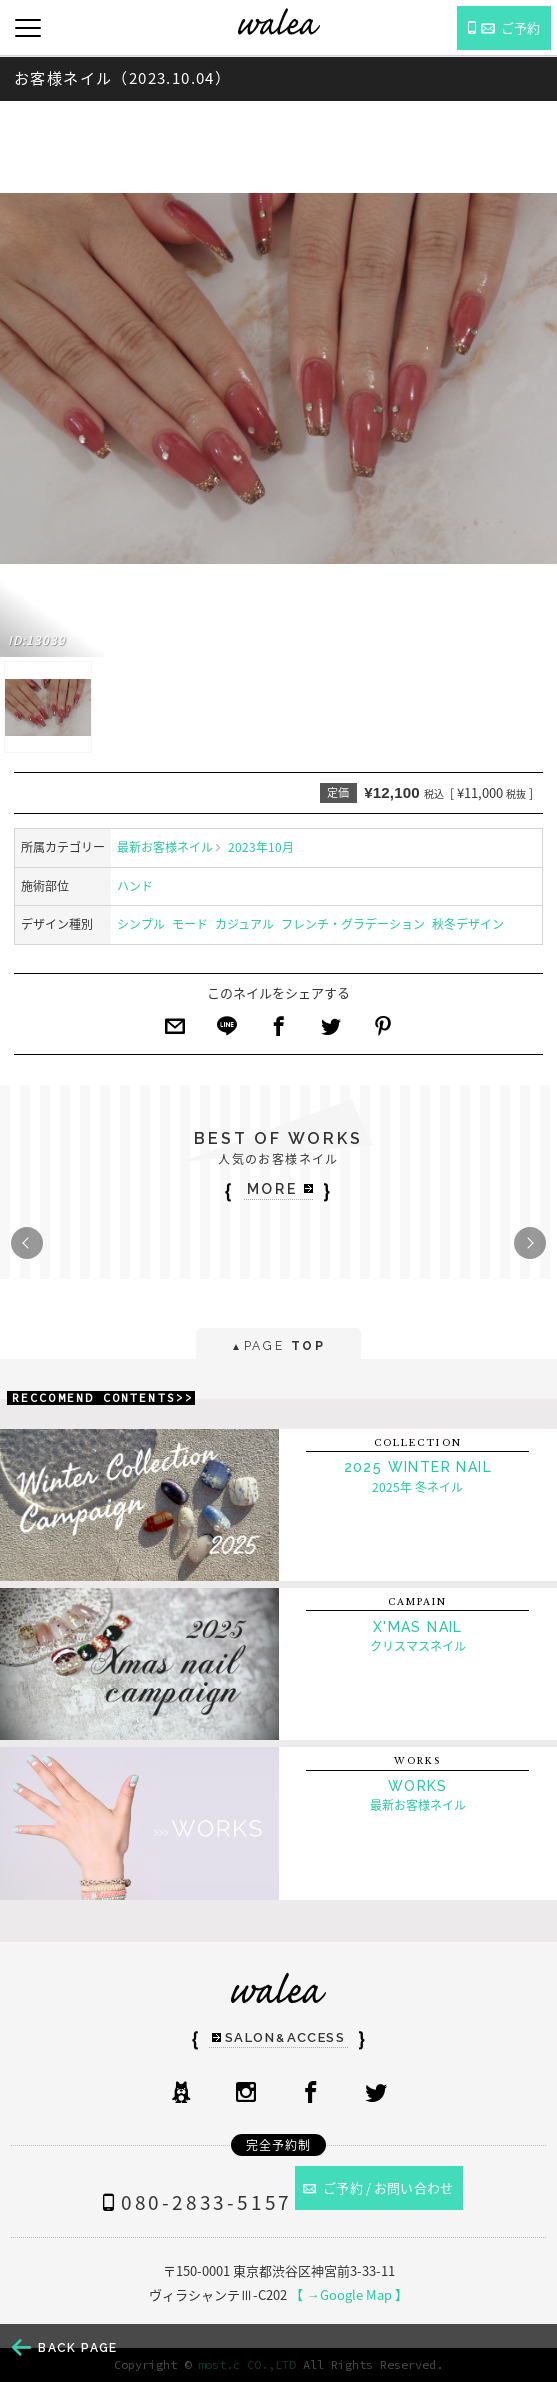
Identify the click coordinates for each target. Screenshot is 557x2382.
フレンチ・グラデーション (353, 924)
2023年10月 (261, 847)
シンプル (141, 924)
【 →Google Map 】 (348, 2294)
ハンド (135, 886)
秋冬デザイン (468, 924)
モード (190, 924)
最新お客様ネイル (165, 847)
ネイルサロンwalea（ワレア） (279, 21)
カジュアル (244, 924)
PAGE (278, 1347)
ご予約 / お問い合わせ (378, 2187)
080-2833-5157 (193, 2202)
